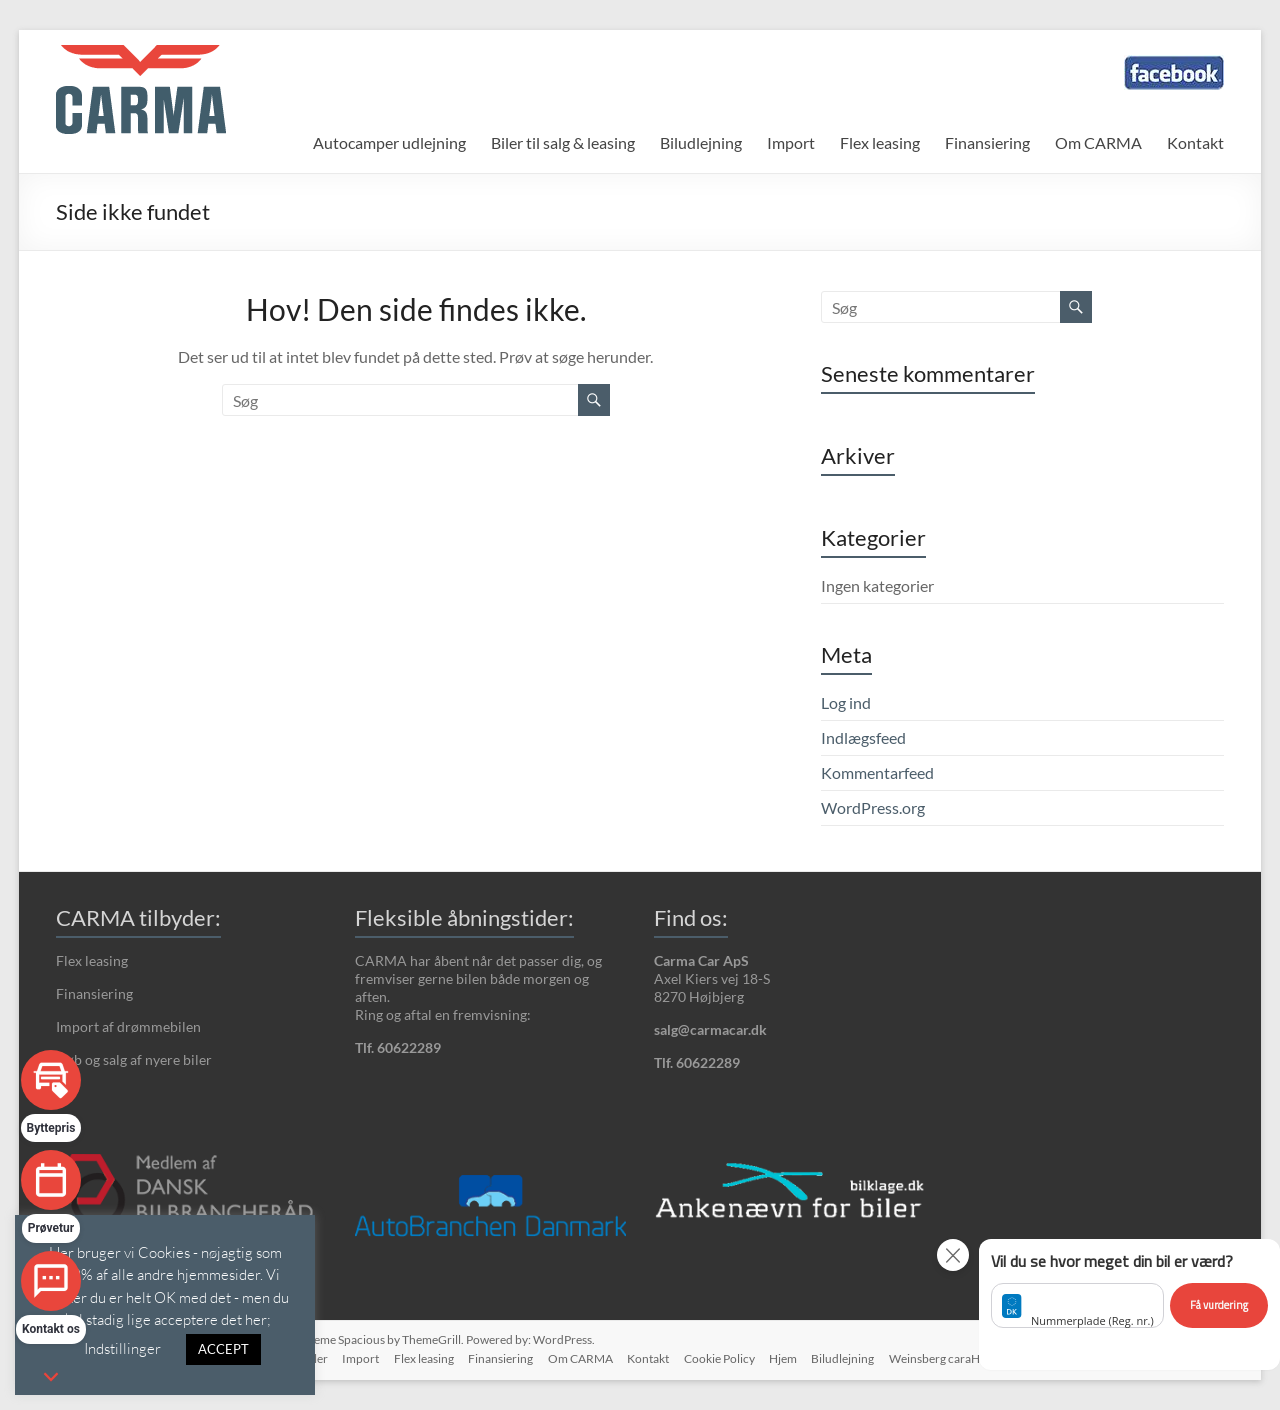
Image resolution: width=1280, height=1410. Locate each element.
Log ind (846, 702)
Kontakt (1195, 142)
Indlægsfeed (863, 737)
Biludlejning (701, 142)
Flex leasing (880, 142)
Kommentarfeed (877, 772)
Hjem (780, 1357)
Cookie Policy (714, 1357)
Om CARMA (1098, 142)
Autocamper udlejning (389, 142)
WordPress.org (873, 807)
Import (791, 142)
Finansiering (987, 142)
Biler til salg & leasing (563, 142)
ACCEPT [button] (223, 1349)
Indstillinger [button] (122, 1348)
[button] (1129, 1304)
